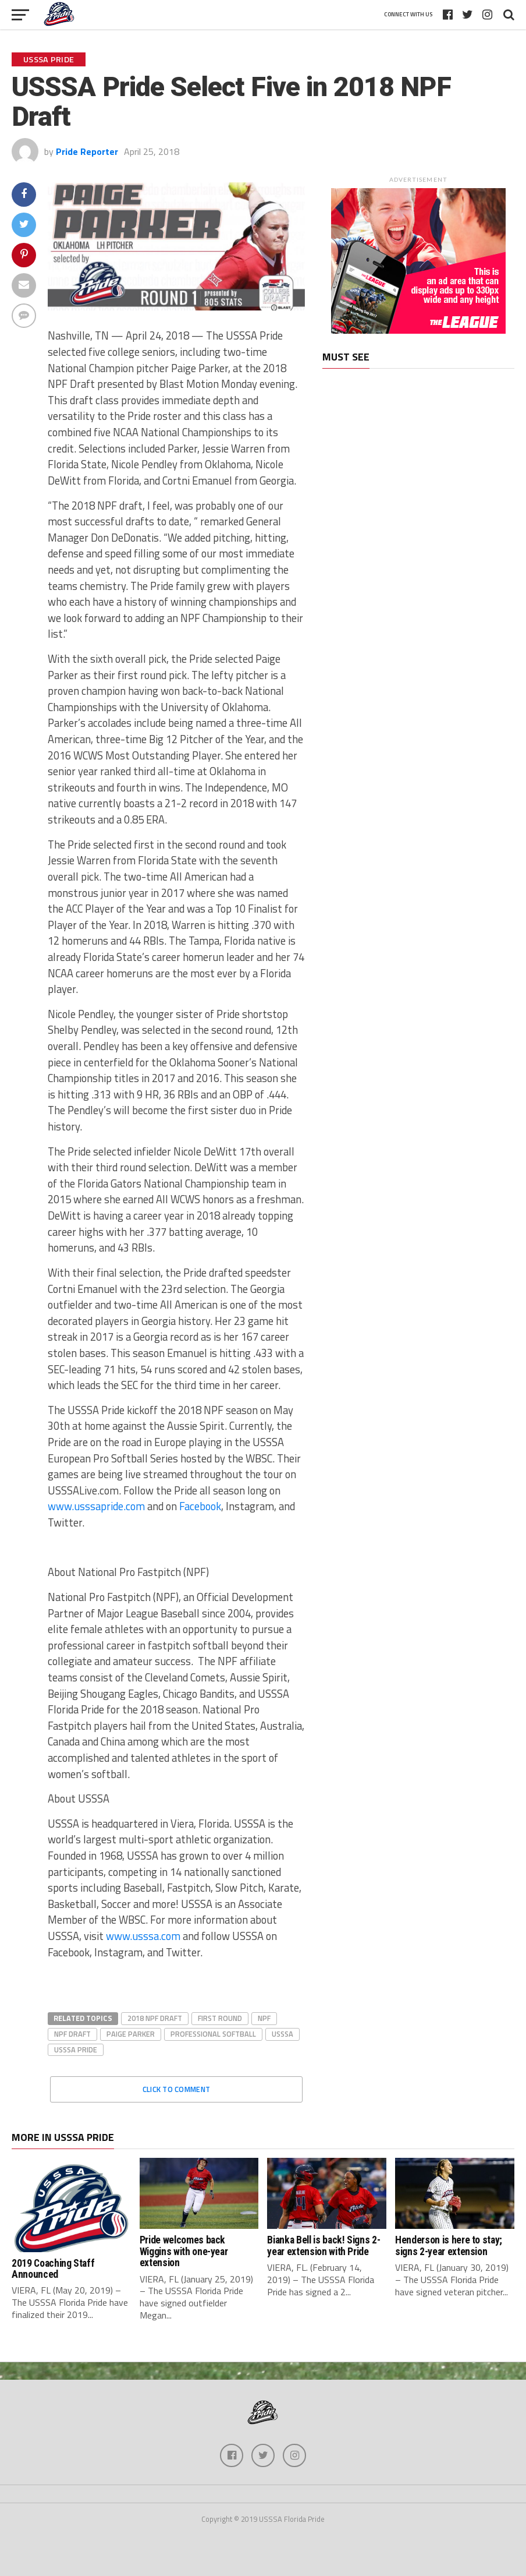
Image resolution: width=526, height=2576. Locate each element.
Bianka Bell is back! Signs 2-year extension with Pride (323, 2245)
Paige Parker (130, 2034)
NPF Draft (72, 2034)
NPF (264, 2018)
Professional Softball (213, 2034)
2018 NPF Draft (154, 2018)
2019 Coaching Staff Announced (53, 2268)
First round (220, 2018)
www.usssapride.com (96, 1506)
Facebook (200, 1506)
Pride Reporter (87, 151)
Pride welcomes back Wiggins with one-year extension (184, 2251)
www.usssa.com (143, 1936)
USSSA (282, 2034)
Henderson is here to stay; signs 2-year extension (448, 2245)
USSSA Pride (75, 2049)
